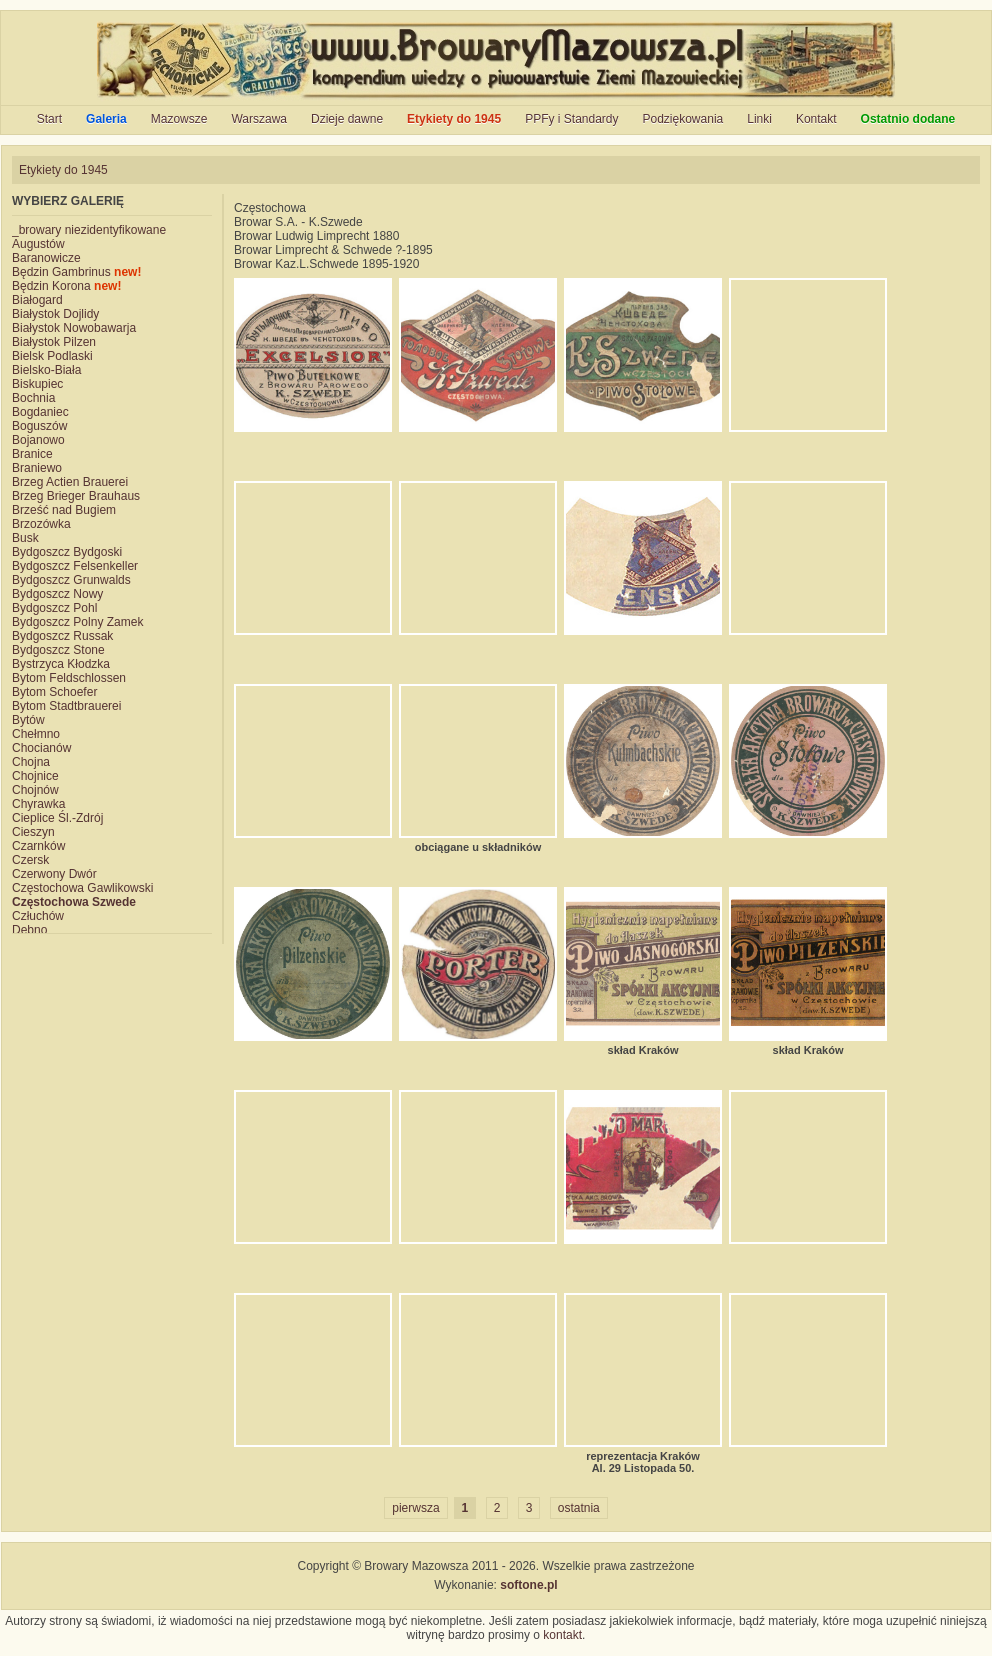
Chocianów (41, 748)
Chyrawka (38, 804)
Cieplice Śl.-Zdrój (57, 818)
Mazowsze (179, 119)
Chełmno (36, 734)
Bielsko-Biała (46, 370)
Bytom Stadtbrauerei (66, 706)
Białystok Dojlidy (55, 314)
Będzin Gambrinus (76, 272)
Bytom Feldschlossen (69, 678)
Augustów (38, 244)
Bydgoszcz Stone (58, 650)
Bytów (28, 720)
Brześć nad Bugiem (64, 510)
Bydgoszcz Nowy (57, 594)
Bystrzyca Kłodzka (61, 664)
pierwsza (415, 1508)
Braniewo (37, 468)
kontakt (562, 1635)
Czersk (30, 860)
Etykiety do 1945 (454, 119)
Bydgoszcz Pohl (54, 608)
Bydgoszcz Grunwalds (71, 580)
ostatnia (579, 1508)
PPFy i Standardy (571, 119)
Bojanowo (38, 440)
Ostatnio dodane (908, 119)
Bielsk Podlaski (52, 356)
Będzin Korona (66, 286)
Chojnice (35, 776)
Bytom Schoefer (54, 692)
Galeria (106, 119)
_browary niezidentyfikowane (89, 230)
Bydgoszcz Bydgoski (67, 552)
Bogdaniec (40, 412)
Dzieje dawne (347, 119)
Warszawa (259, 119)
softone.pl (528, 1585)
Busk (25, 538)
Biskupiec (37, 384)
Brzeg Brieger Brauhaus (76, 496)
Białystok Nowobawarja (74, 328)
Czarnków (38, 846)
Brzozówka (41, 524)
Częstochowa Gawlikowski (82, 888)
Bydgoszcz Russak (62, 636)
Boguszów (39, 426)
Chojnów (35, 790)
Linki (759, 119)
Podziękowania (683, 119)
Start (49, 119)
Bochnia (33, 398)
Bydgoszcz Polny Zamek (77, 622)
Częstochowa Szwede (74, 902)
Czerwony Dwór (54, 874)
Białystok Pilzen (54, 342)
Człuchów (38, 916)
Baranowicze (46, 258)
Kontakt (816, 119)
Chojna (31, 762)
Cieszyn (33, 832)
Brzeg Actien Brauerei (70, 482)
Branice (32, 454)
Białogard (37, 300)
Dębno (29, 930)
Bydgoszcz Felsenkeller (75, 566)
